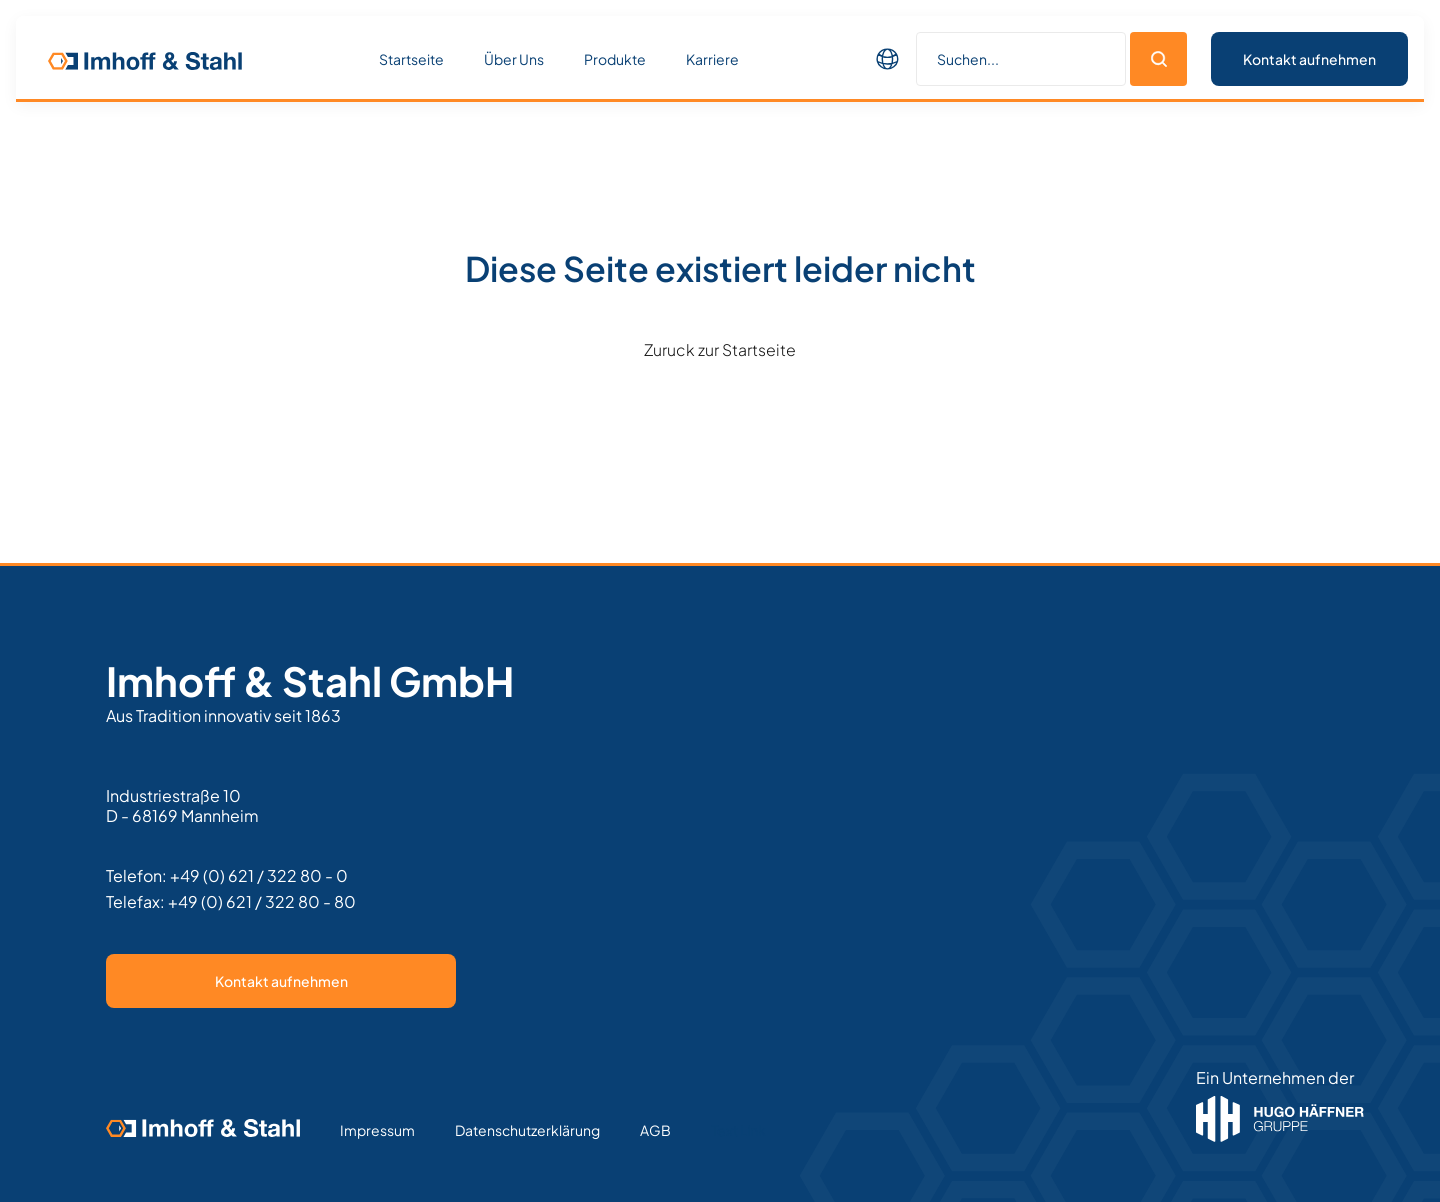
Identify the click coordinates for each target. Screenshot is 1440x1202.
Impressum (377, 1130)
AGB (655, 1130)
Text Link (738, 1130)
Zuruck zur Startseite (720, 349)
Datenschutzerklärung (527, 1130)
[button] (888, 59)
